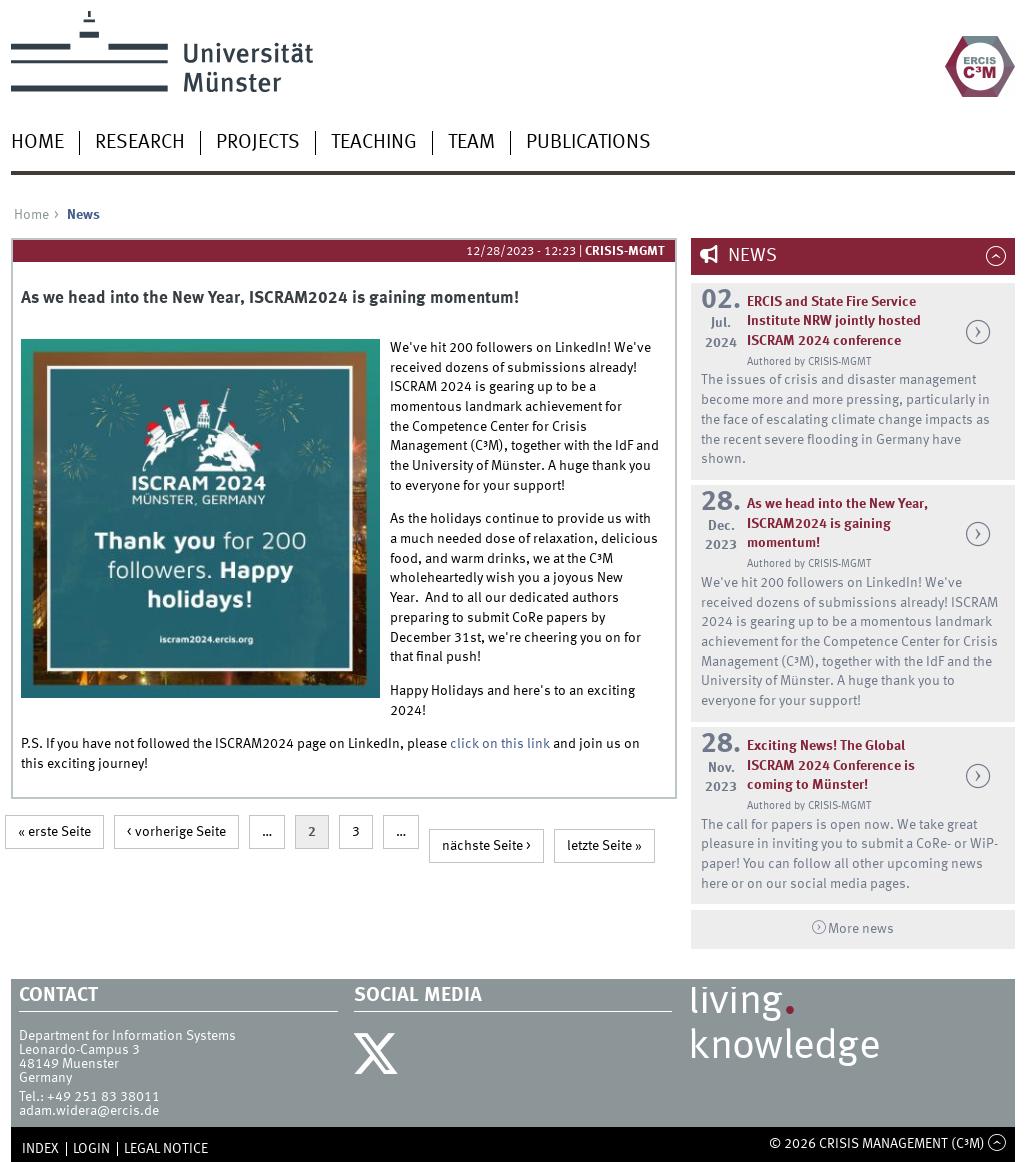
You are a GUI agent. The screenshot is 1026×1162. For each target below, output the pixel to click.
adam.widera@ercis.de (89, 1111)
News (750, 256)
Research (140, 143)
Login (91, 1149)
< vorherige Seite (176, 832)
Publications (588, 143)
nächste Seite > (486, 846)
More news (861, 929)
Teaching (374, 143)
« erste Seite (54, 832)
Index (40, 1149)
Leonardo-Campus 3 (79, 1050)
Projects (258, 143)
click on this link (501, 744)
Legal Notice (166, 1149)
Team (471, 143)
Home (37, 143)
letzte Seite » (604, 846)
